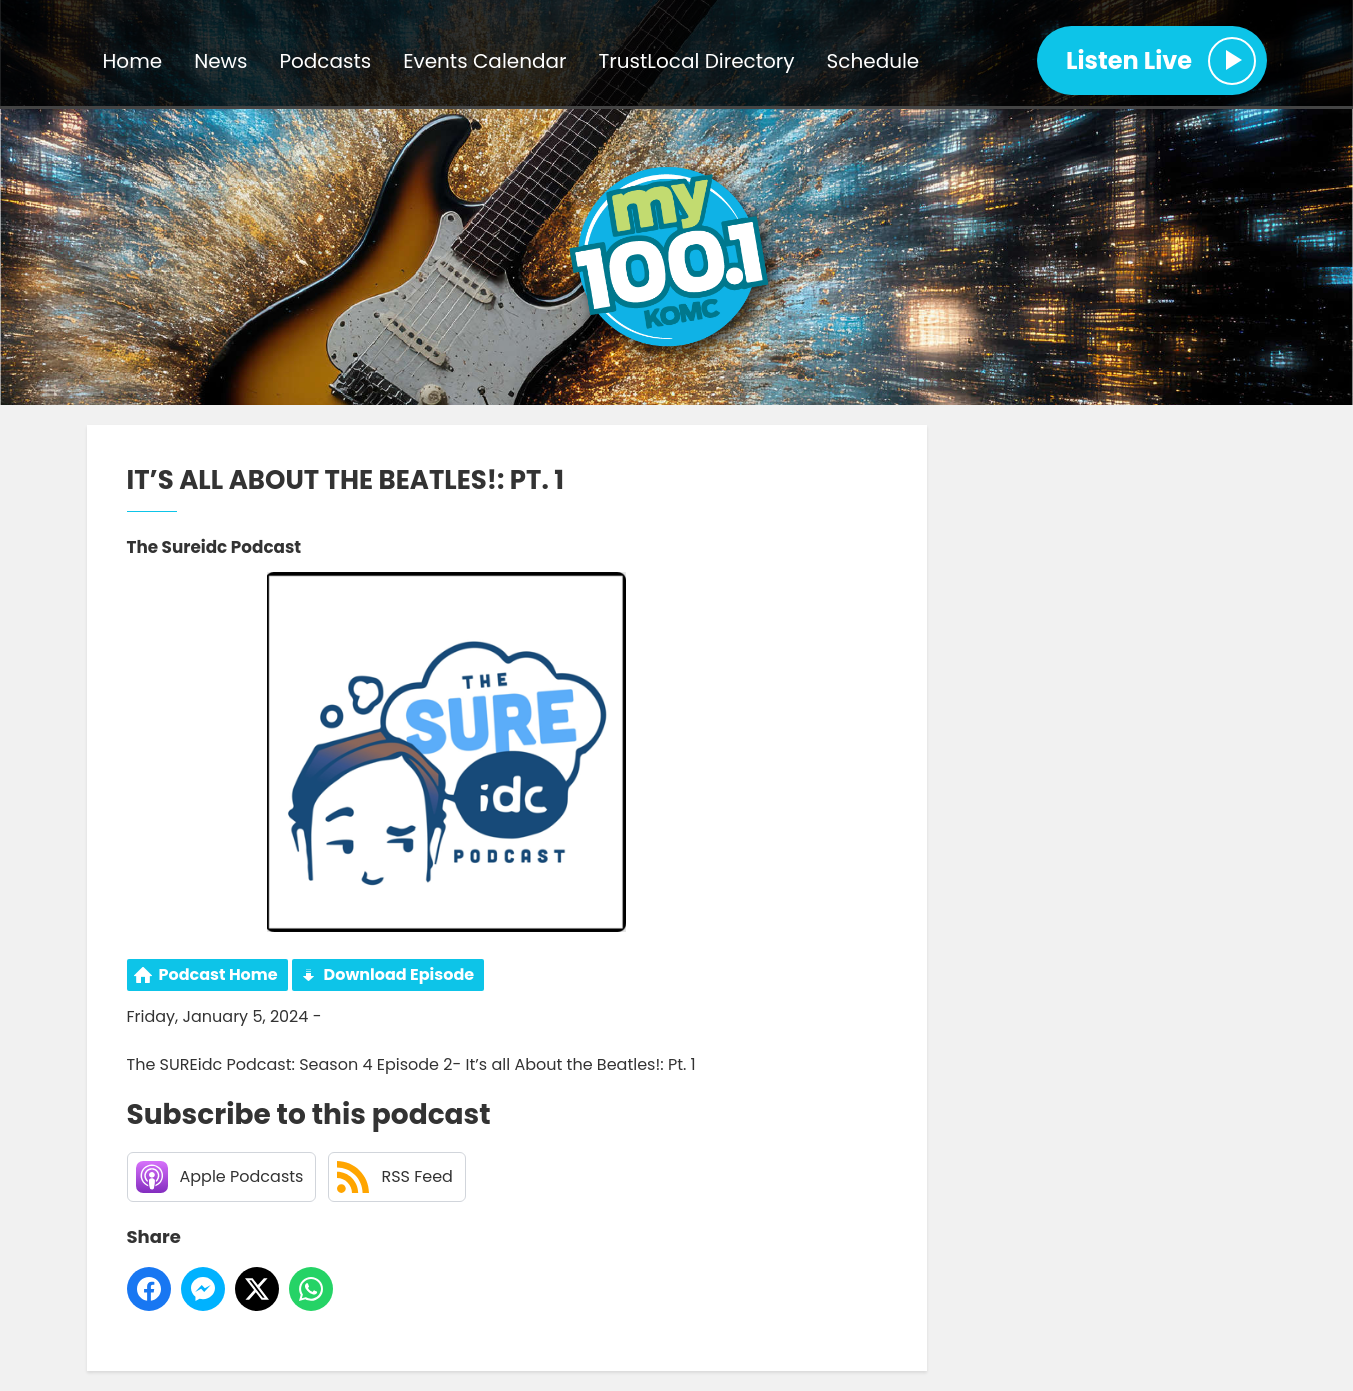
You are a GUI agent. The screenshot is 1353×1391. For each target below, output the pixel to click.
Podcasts (325, 61)
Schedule (873, 61)
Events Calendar (484, 61)
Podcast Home (218, 974)
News (220, 61)
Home (133, 61)
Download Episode (399, 974)
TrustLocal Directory (697, 61)
